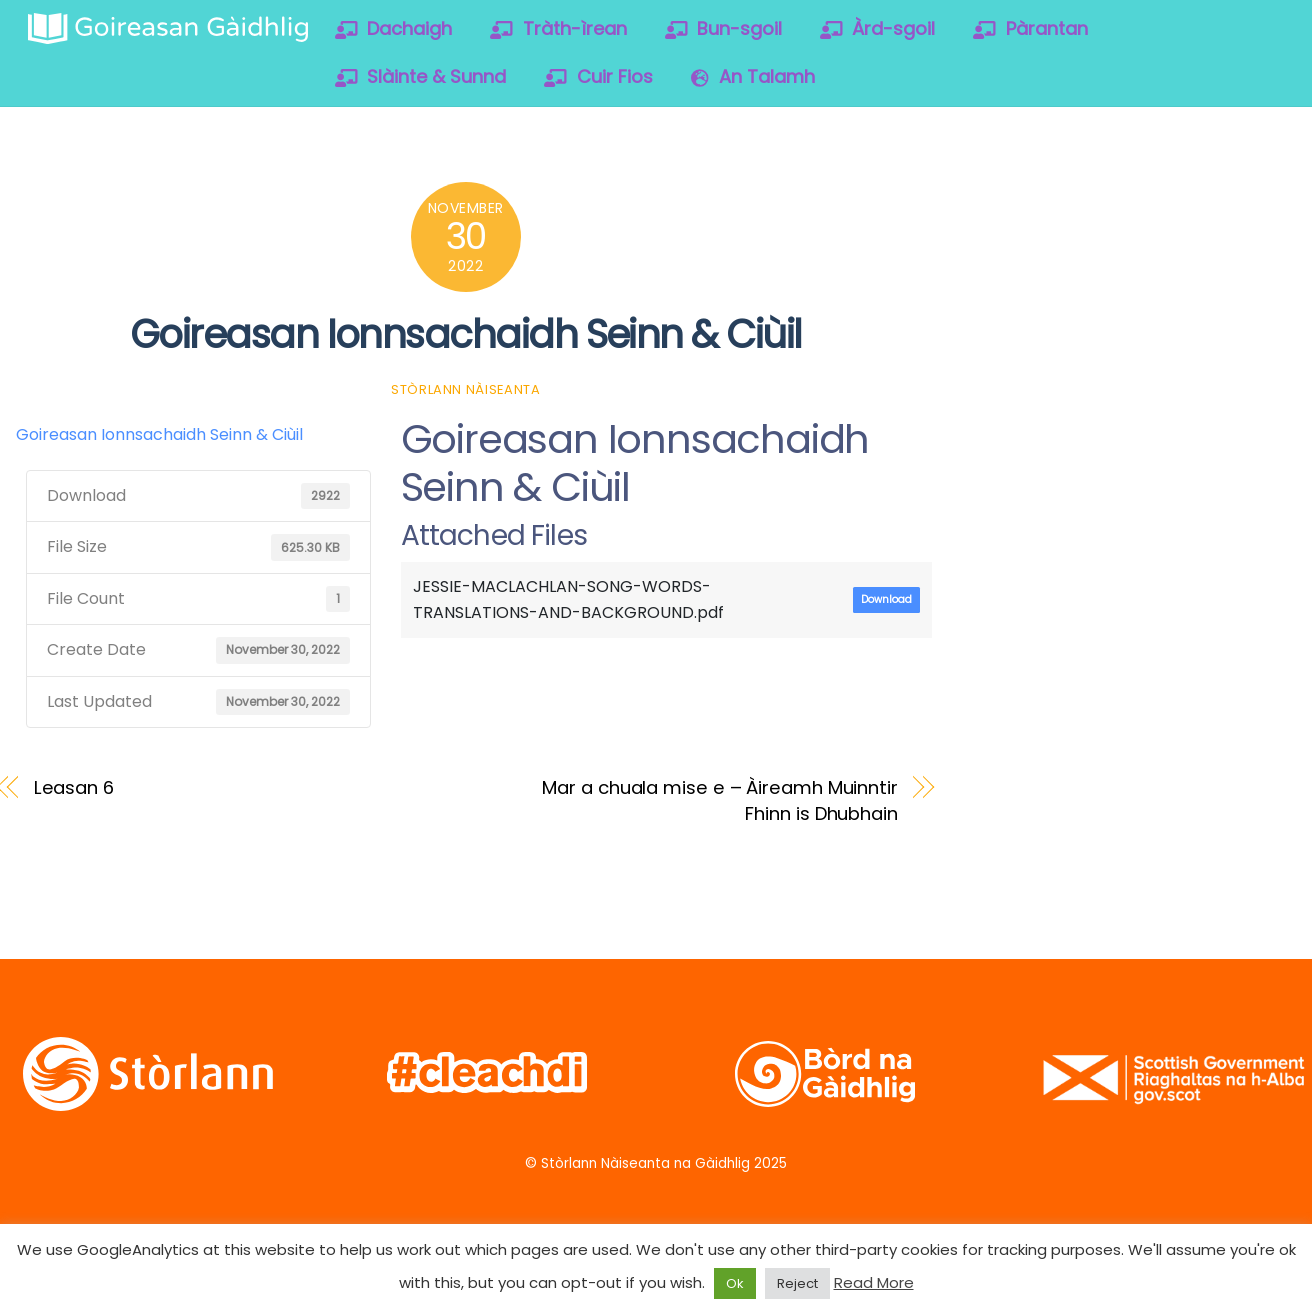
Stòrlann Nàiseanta (466, 389)
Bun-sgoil (724, 28)
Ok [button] (735, 1283)
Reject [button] (797, 1283)
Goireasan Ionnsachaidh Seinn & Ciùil (466, 334)
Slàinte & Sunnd (421, 76)
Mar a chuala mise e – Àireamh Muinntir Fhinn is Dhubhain (720, 800)
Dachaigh (394, 28)
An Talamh (753, 76)
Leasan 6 (74, 787)
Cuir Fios (598, 76)
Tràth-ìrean (558, 28)
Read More (874, 1282)
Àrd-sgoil (878, 28)
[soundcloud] (1216, 205)
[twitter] (1024, 205)
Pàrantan (1030, 28)
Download (886, 599)
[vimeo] (1152, 205)
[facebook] (1088, 205)
